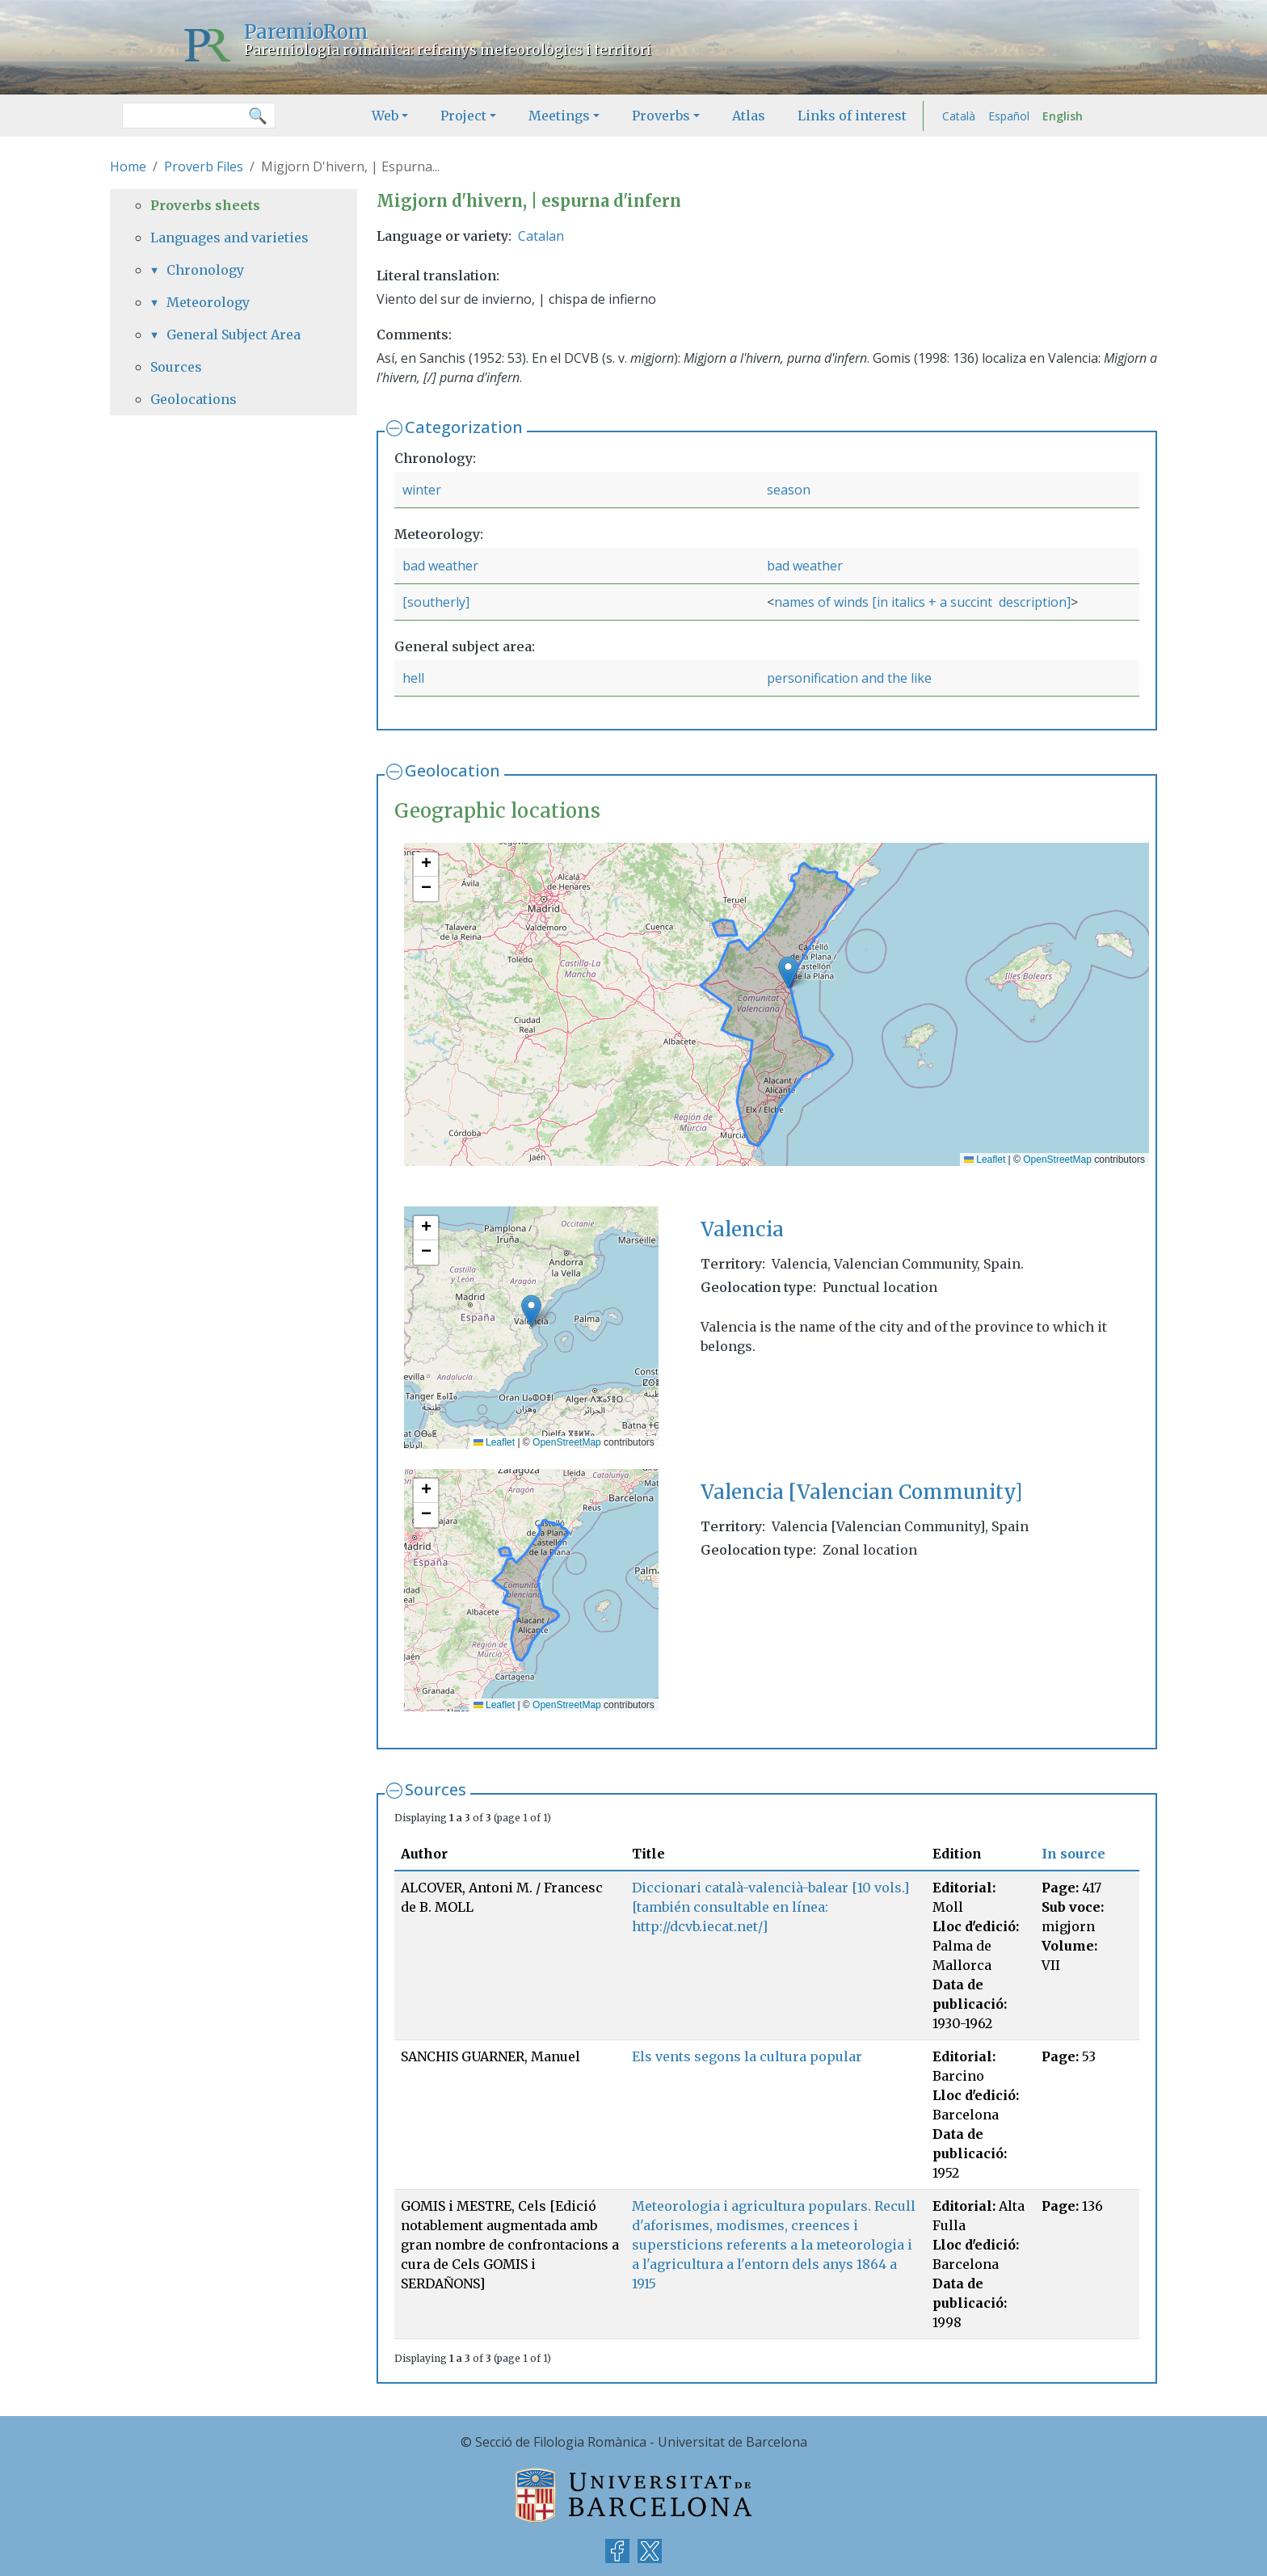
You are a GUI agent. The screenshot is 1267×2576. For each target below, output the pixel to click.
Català (958, 116)
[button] (788, 972)
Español (1008, 116)
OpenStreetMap (1057, 1159)
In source (1073, 1854)
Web (385, 115)
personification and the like (849, 678)
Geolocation (452, 770)
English (1062, 116)
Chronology (205, 270)
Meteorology (208, 302)
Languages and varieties (229, 237)
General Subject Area (233, 334)
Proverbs (661, 115)
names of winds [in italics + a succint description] (922, 602)
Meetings (559, 115)
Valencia (742, 1229)
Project (463, 115)
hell (413, 678)
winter (421, 490)
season (788, 490)
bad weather (440, 566)
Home (128, 166)
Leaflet (984, 1159)
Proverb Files (203, 166)
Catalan (541, 236)
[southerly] (435, 602)
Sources (435, 1789)
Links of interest (852, 115)
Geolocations (193, 399)
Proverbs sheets (205, 205)
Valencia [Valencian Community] (861, 1492)
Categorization (464, 427)
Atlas (748, 115)
